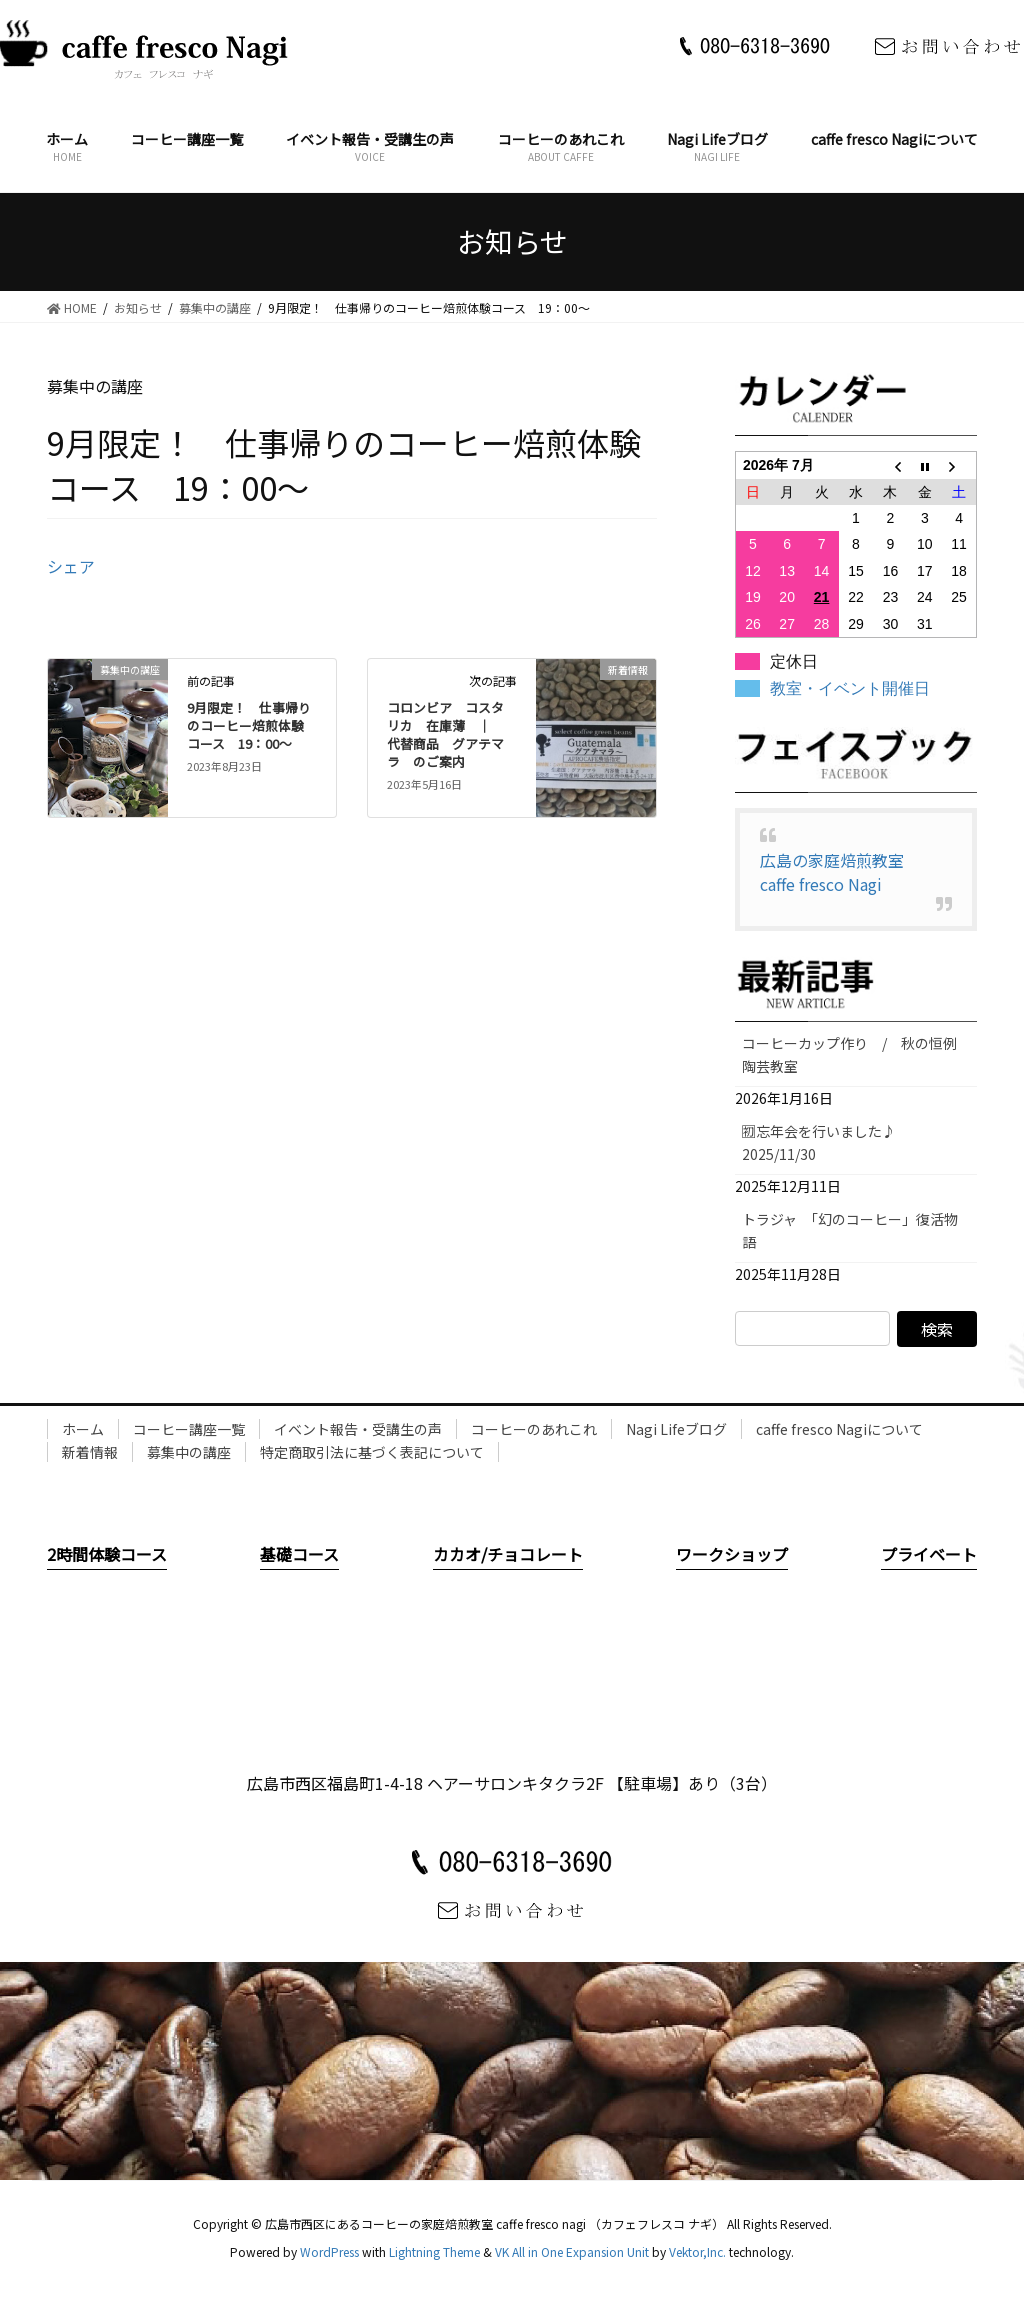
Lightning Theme (434, 2251)
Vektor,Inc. (697, 2251)
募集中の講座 (189, 1452)
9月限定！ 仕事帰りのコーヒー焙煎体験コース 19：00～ (249, 725)
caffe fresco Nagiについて (839, 1429)
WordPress (329, 2251)
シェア (71, 566)
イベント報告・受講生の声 (358, 1429)
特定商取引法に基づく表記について (372, 1452)
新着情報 (90, 1452)
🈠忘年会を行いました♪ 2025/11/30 (826, 1142)
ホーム (83, 1429)
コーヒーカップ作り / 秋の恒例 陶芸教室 (856, 1054)
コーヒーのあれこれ (534, 1429)
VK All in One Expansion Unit (572, 2251)
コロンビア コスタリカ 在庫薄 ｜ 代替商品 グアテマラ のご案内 (445, 734)
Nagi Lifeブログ (676, 1429)
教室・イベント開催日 (850, 688)
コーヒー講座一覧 (189, 1429)
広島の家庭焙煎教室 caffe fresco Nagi (840, 872)
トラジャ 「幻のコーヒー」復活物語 (850, 1230)
